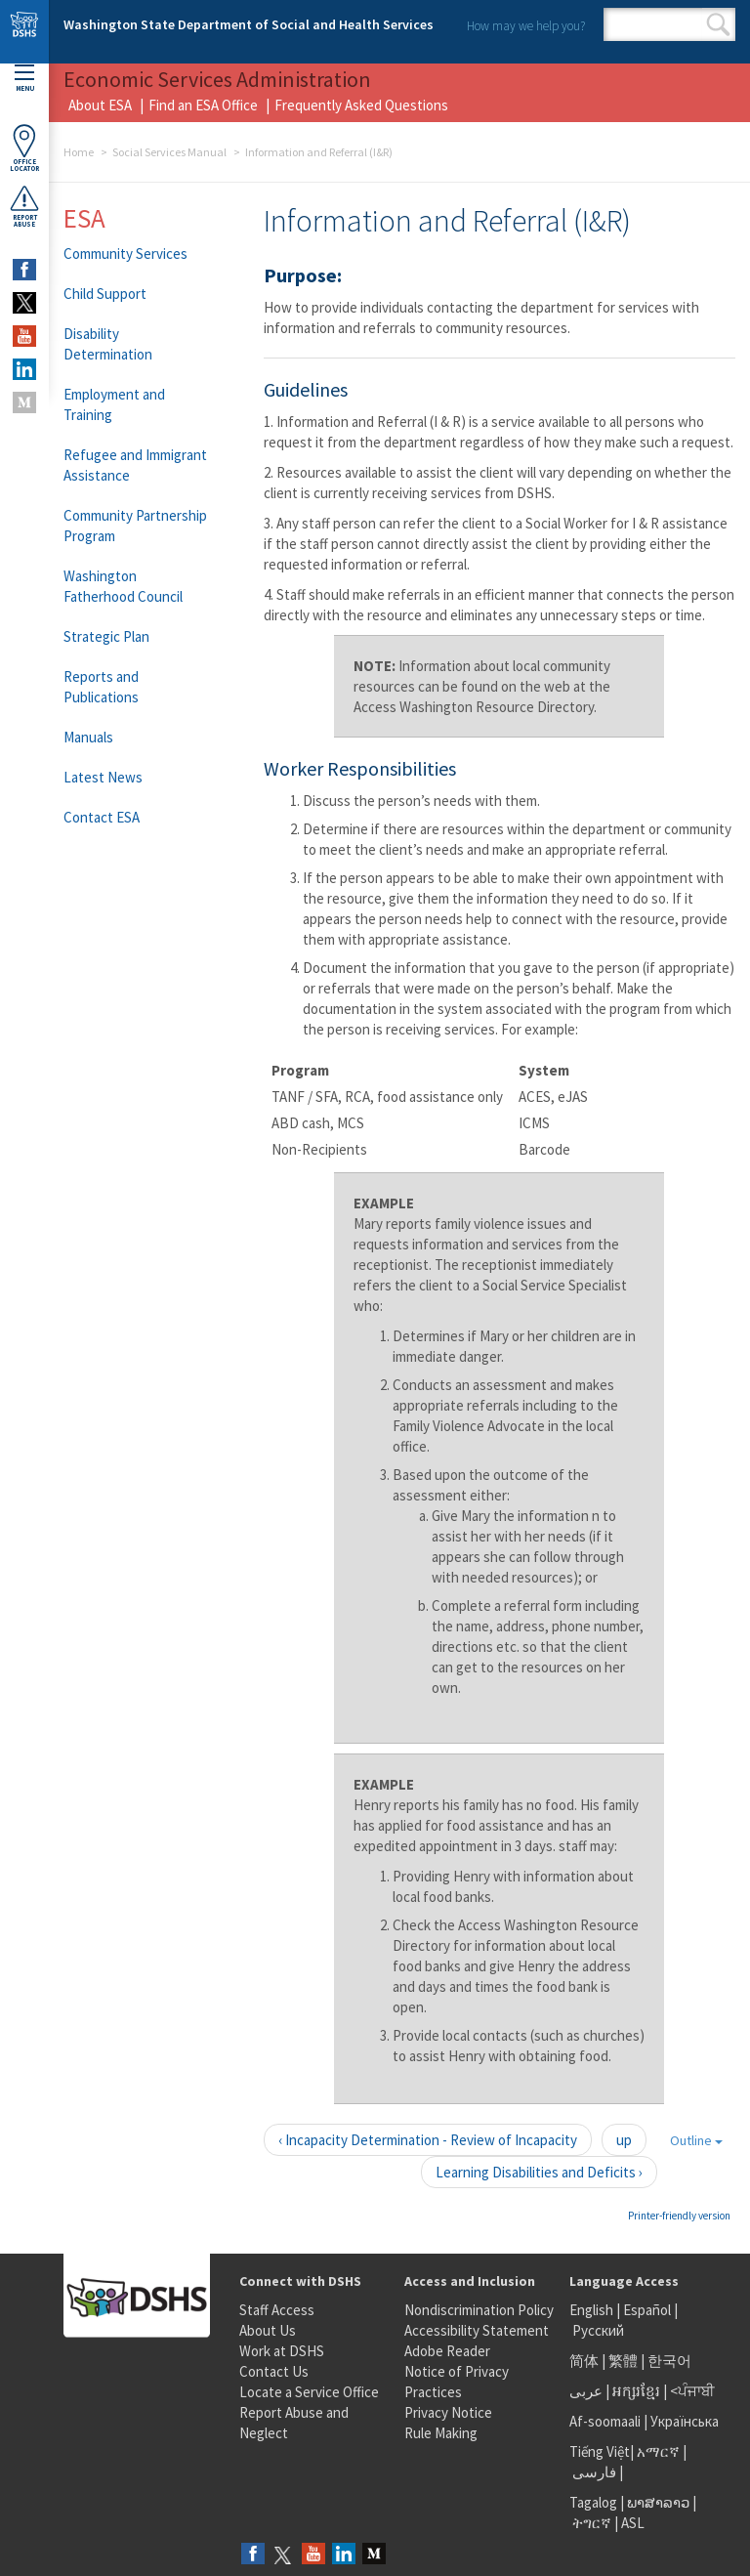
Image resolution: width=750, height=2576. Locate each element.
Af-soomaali (605, 2421)
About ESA (100, 105)
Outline (696, 2140)
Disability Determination (107, 343)
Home (78, 152)
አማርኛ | (662, 2451)
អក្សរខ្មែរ (636, 2391)
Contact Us (274, 2371)
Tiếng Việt (599, 2451)
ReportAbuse (24, 206)
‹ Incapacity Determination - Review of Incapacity (427, 2140)
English (592, 2310)
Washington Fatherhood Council (123, 586)
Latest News (103, 777)
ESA (84, 217)
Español (647, 2310)
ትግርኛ (591, 2522)
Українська (684, 2421)
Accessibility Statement (476, 2330)
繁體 (624, 2360)
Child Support (104, 293)
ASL (633, 2522)
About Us (267, 2330)
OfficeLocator (24, 148)
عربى (586, 2391)
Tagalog (593, 2502)
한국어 (669, 2360)
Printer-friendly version (679, 2215)
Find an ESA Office (203, 105)
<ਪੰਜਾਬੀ (692, 2391)
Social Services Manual (169, 152)
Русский (598, 2330)
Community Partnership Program (135, 525)
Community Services (125, 253)
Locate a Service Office (309, 2392)
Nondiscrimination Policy (479, 2310)
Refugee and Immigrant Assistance (135, 465)
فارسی (592, 2472)
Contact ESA (101, 817)
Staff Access (276, 2310)
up (624, 2140)
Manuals (88, 737)
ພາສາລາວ (658, 2502)
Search (718, 24)
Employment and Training (114, 404)
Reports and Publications (101, 686)
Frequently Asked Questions (361, 105)
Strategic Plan (106, 636)
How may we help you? (526, 26)
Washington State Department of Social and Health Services (248, 24)
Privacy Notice (448, 2412)
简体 (584, 2360)
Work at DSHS (281, 2351)
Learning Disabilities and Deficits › (539, 2172)
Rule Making (441, 2433)
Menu (24, 78)
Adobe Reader (447, 2351)
